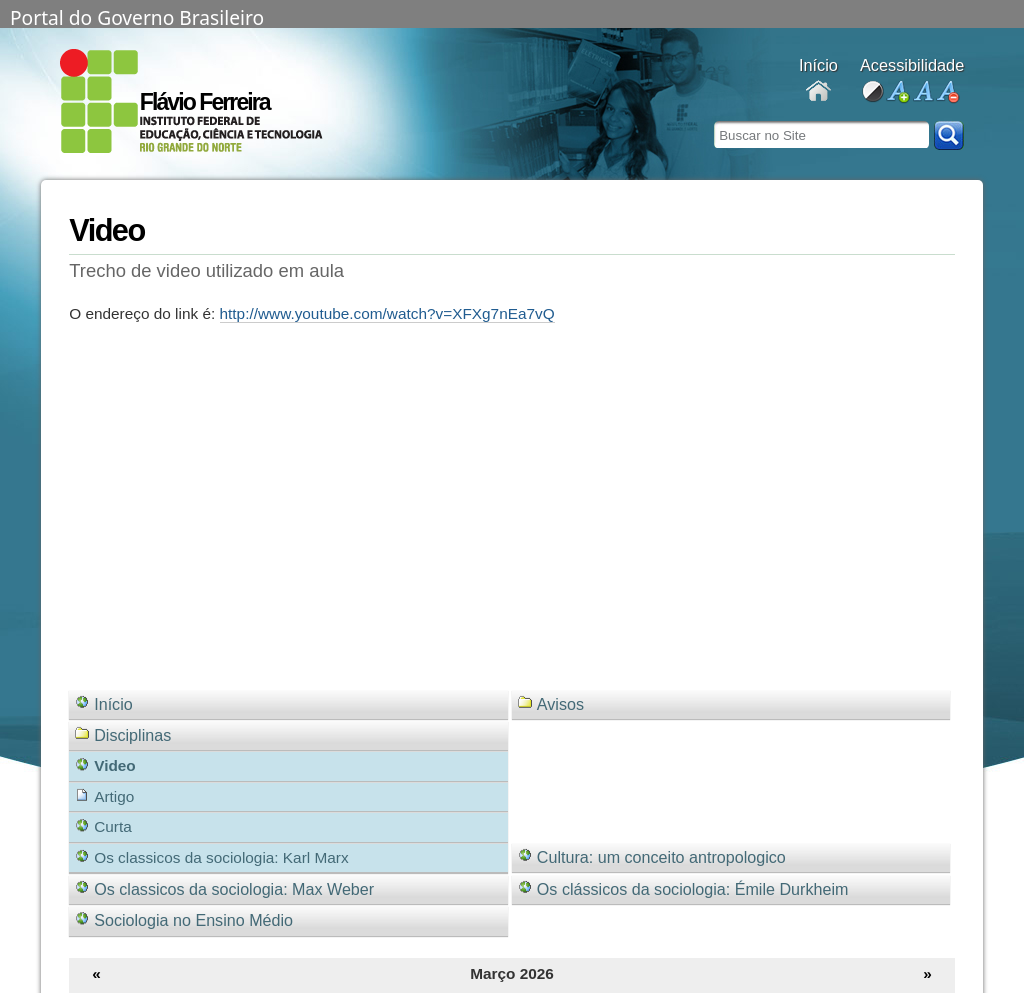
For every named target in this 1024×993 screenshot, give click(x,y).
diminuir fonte (947, 92)
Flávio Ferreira (205, 102)
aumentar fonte (897, 92)
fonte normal (922, 92)
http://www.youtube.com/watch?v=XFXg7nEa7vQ (387, 313)
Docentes (818, 92)
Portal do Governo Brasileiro (137, 16)
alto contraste (872, 92)
